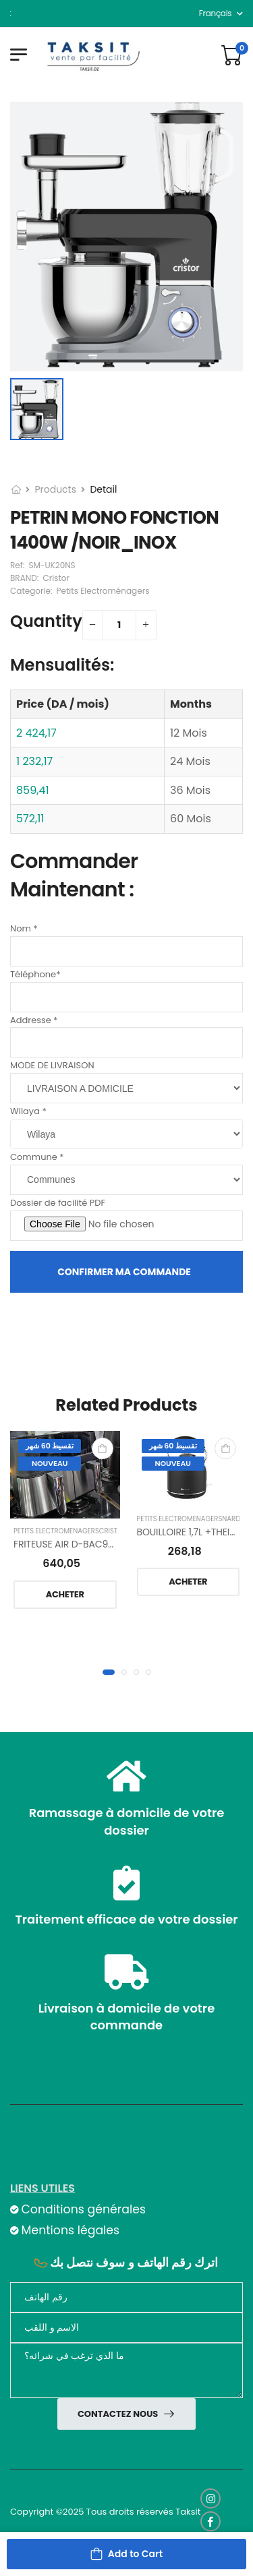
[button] (108, 1672)
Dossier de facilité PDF (57, 1202)
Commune (37, 1157)
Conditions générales (83, 2210)
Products (55, 489)
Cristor (113, 1531)
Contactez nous (119, 2414)
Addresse (34, 1020)
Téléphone (35, 974)
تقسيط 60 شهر (50, 1445)
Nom (24, 928)
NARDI (232, 1519)
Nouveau (50, 1463)
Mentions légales (70, 2230)
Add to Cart (135, 2553)
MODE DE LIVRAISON (52, 1065)
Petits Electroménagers (56, 1531)
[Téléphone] (126, 2297)
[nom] (126, 2327)
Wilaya (28, 1111)
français (215, 13)
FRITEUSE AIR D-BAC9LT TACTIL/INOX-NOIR (107, 1544)
